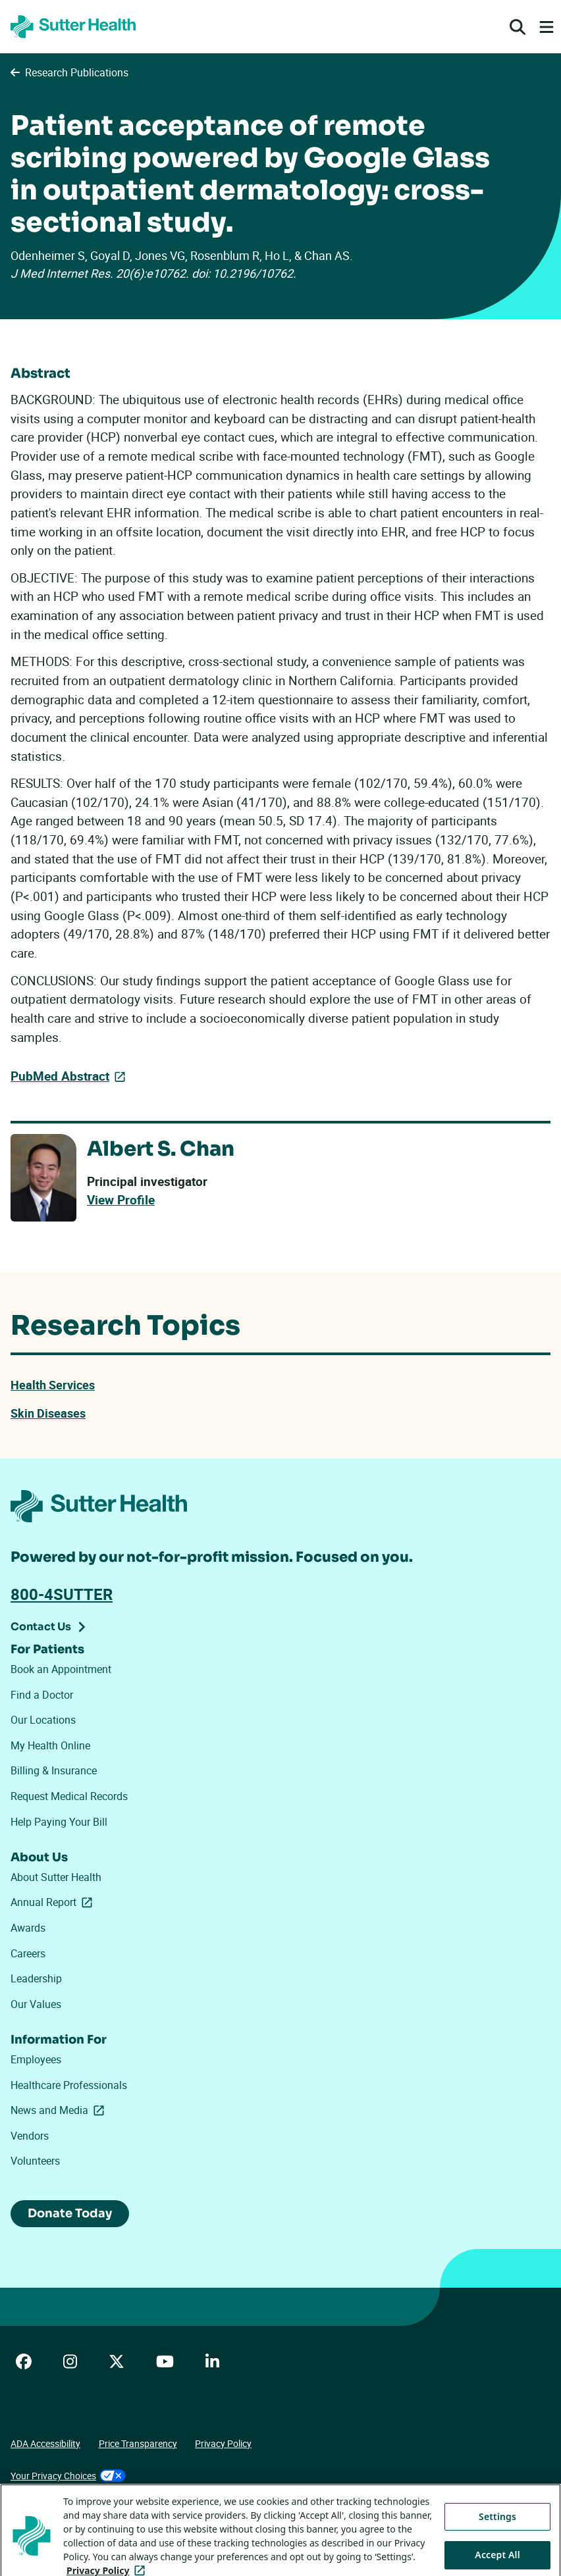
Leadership (36, 1978)
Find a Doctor (42, 1694)
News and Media (60, 2110)
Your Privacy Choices (68, 2476)
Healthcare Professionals (69, 2085)
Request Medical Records (69, 1796)
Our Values (36, 2004)
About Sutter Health (56, 1877)
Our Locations (43, 1720)
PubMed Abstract (60, 1076)
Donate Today (70, 2213)
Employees (36, 2059)
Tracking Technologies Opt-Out (73, 2508)
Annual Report (54, 1902)
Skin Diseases (48, 1413)
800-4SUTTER (62, 1594)
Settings (497, 2547)
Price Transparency (138, 2443)
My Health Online (50, 1745)
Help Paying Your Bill (59, 1822)
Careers (28, 1953)
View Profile (121, 1200)
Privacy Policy (223, 2443)
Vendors (30, 2135)
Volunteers (35, 2160)
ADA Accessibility (45, 2443)
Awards (28, 1927)
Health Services (53, 1385)
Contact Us (41, 1627)
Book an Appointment (61, 1669)
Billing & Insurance (54, 1770)
